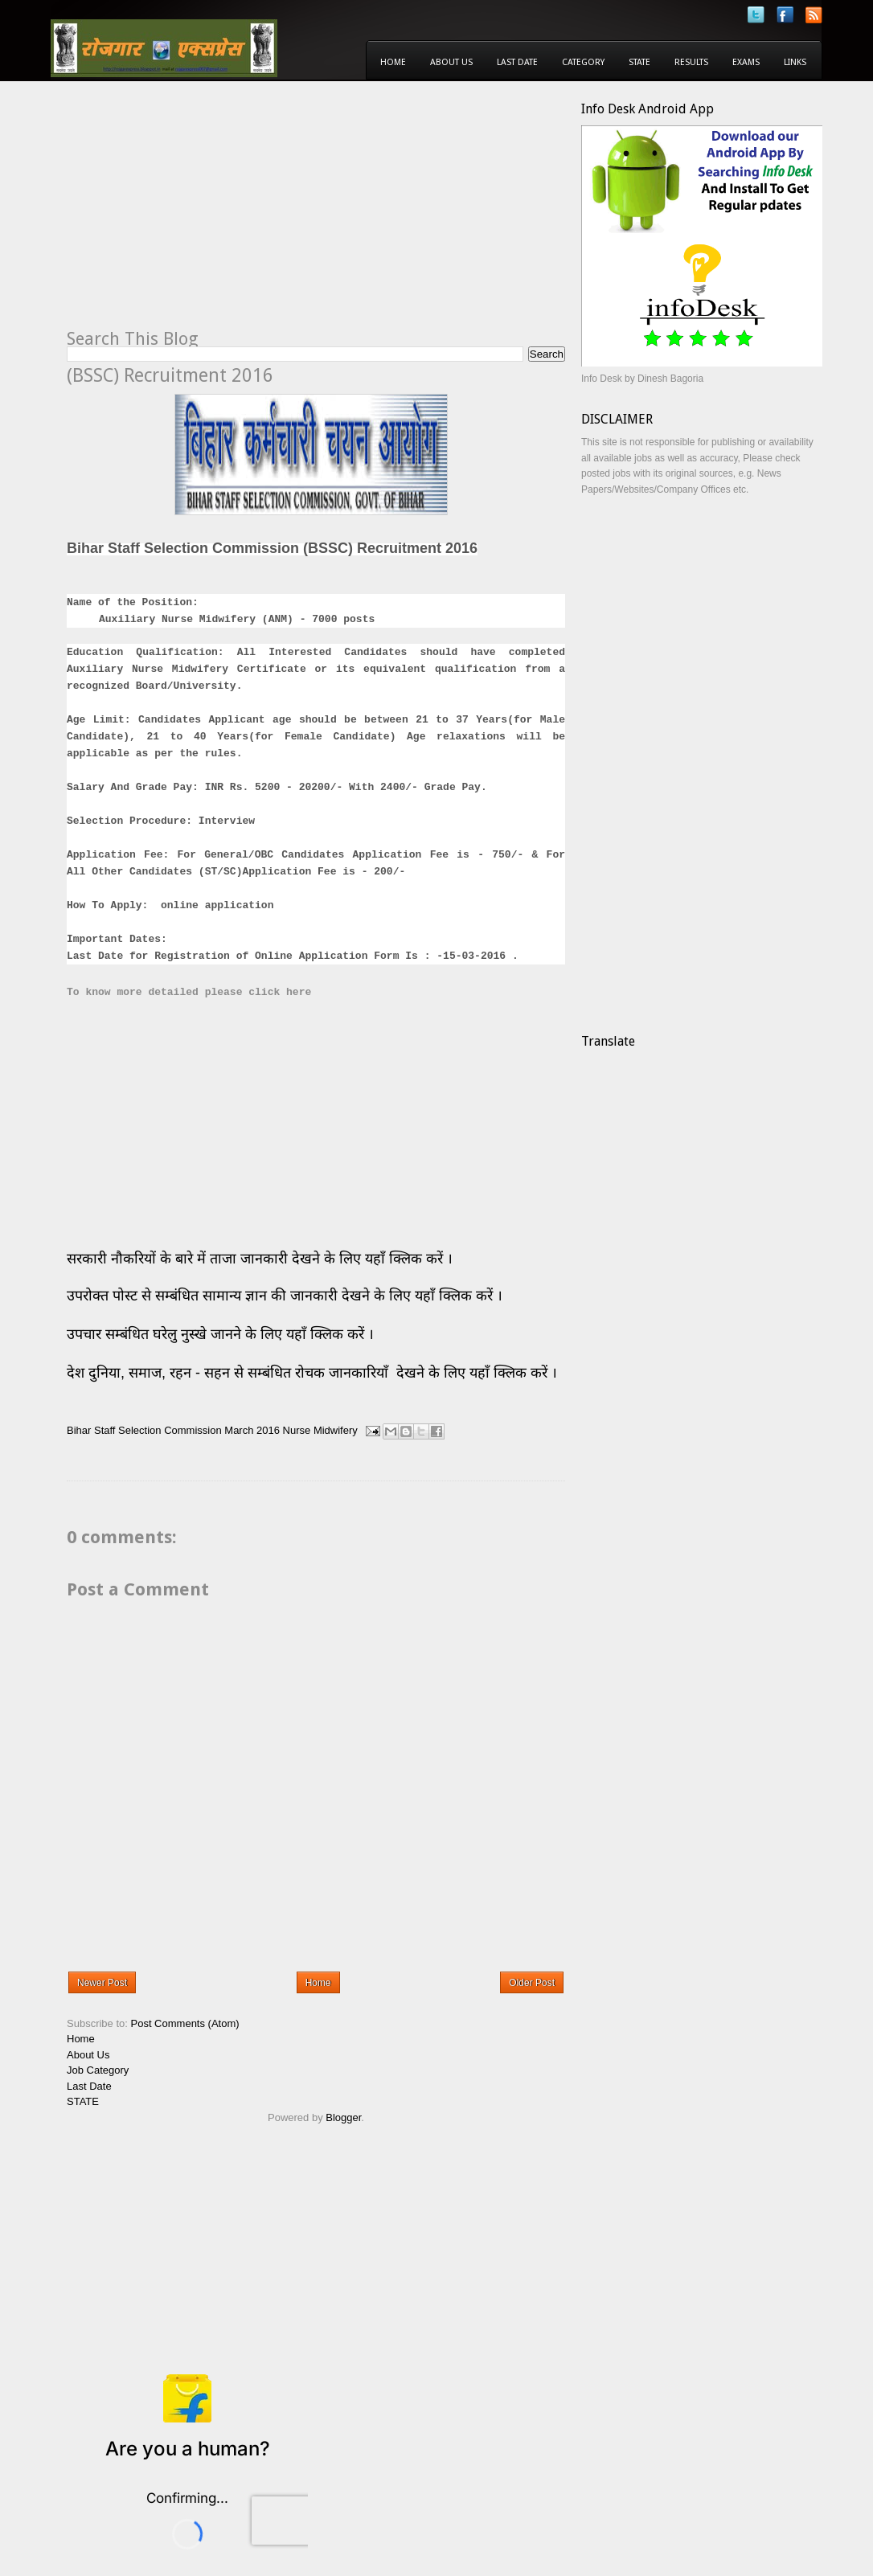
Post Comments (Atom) (185, 2023)
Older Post (532, 1982)
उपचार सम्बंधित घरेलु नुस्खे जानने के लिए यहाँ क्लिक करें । (220, 1334)
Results (691, 62)
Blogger (343, 2117)
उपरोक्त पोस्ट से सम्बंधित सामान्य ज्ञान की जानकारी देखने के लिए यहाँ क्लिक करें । (286, 1296)
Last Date (517, 62)
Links (795, 62)
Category (583, 62)
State (639, 62)
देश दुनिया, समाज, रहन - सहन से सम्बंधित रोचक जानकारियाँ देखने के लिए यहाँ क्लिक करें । (314, 1373)
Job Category (98, 2070)
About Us (451, 62)
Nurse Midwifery (320, 1430)
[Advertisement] (202, 213)
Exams (746, 62)
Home (393, 62)
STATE (83, 2101)
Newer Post (102, 1982)
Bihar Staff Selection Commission (144, 1430)
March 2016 (252, 1430)
